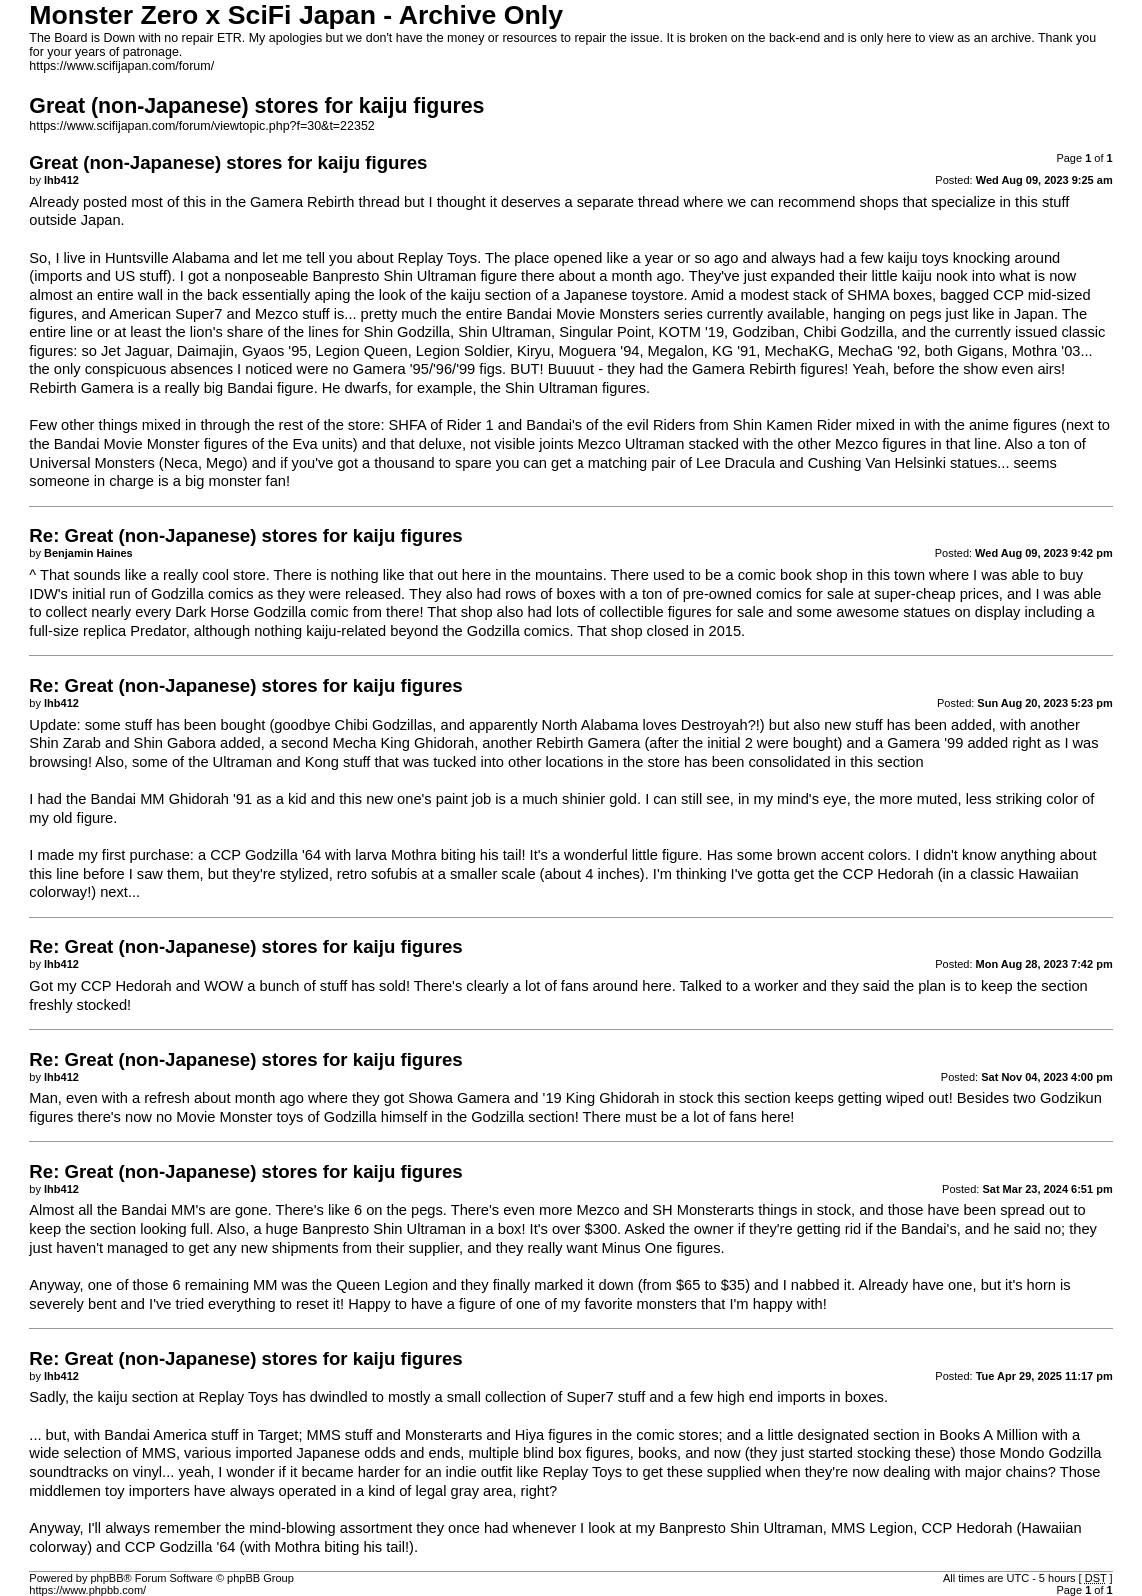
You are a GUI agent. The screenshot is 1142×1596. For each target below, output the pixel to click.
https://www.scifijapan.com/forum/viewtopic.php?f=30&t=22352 (201, 126)
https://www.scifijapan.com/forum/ (121, 66)
